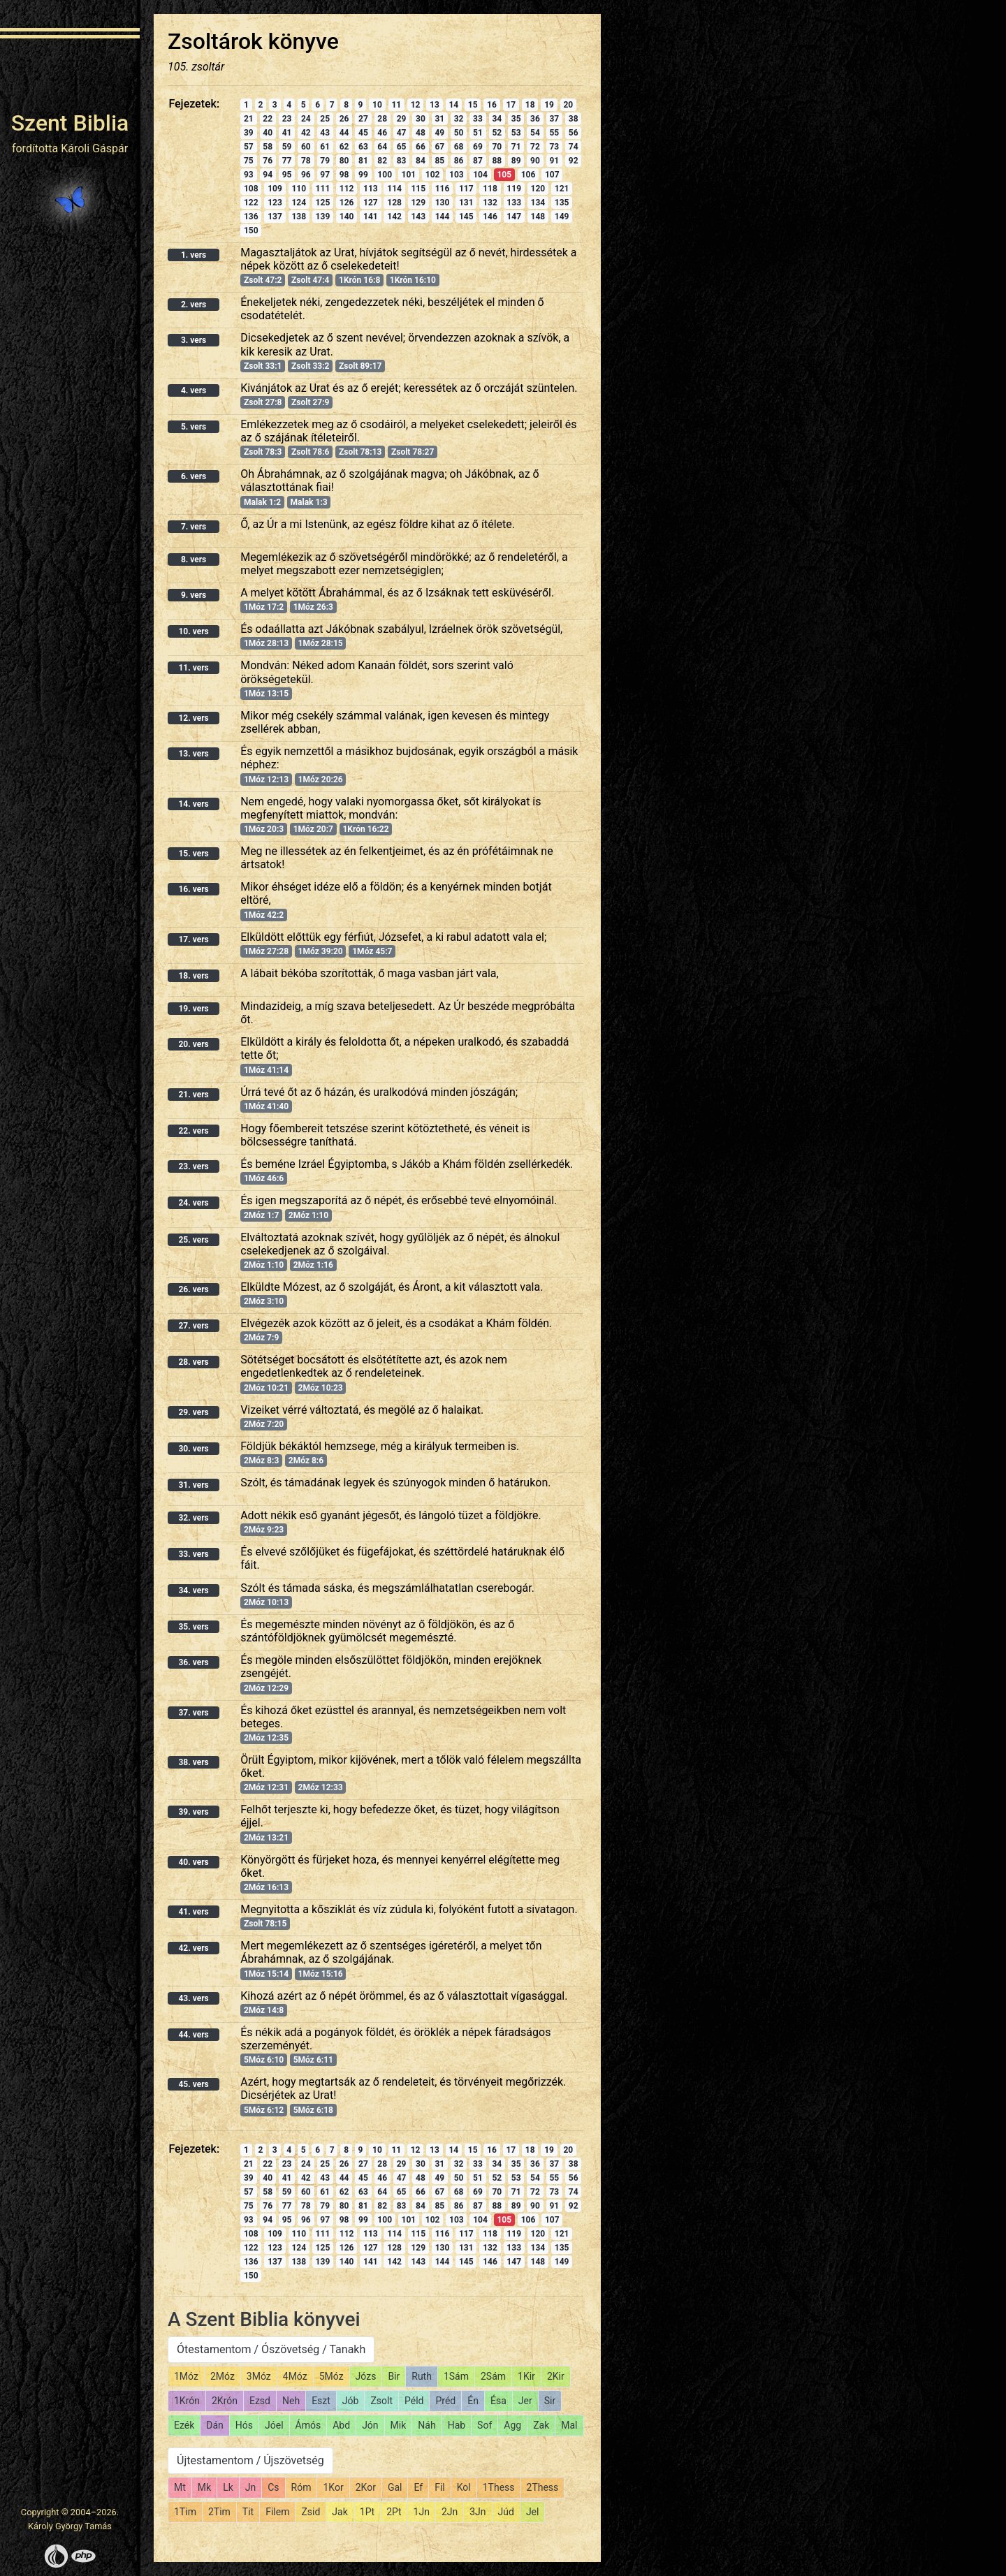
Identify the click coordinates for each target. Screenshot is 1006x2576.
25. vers (193, 1240)
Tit (248, 2511)
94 (267, 175)
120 (538, 188)
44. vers (193, 2035)
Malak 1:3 (309, 502)
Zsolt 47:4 (310, 280)
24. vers (193, 1203)
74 (573, 147)
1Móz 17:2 (264, 607)
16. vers (193, 889)
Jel (532, 2511)
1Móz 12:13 (266, 779)
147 (513, 216)
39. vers (193, 1812)
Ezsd (259, 2400)
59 (287, 147)
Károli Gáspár (94, 148)
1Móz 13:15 (266, 693)
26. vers (193, 1289)
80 (344, 161)
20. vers (193, 1044)
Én (473, 2400)
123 (275, 202)
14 (453, 105)
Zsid (310, 2511)
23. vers (193, 1166)
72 (535, 147)
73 (554, 147)
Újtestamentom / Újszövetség (250, 2460)
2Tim (219, 2511)
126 (347, 202)
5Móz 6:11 (313, 2060)
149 (562, 216)
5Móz (331, 2376)
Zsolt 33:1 (263, 366)
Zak (541, 2425)
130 (442, 202)
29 (402, 119)
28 (382, 119)
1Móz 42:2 (264, 915)
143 (418, 216)
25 (325, 119)
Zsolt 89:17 (360, 366)
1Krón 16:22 (365, 829)
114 (394, 188)
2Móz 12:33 (320, 1787)
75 (249, 161)
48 (420, 133)
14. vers (193, 804)
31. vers (193, 1485)
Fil (440, 2487)
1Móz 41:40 (266, 1106)
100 (384, 175)
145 (466, 216)
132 (490, 202)
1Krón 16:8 (359, 280)
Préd (445, 2400)
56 (573, 133)
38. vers (193, 1762)
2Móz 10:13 (266, 1602)
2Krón (225, 2400)
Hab (456, 2425)
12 (416, 105)
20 (568, 105)
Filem (277, 2511)
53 (516, 133)
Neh (291, 2400)
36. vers (193, 1662)
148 (538, 216)
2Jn (450, 2511)
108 (251, 188)
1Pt (367, 2511)
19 (549, 105)
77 (287, 161)
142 (394, 216)
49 (439, 133)
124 (298, 202)
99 (363, 175)
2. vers (193, 304)
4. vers (193, 390)
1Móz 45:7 (372, 951)
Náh (426, 2425)
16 (492, 105)
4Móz (295, 2376)
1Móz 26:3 (313, 607)
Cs (273, 2487)
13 (434, 105)
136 (251, 216)
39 (249, 133)
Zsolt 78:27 (412, 452)
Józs (366, 2376)
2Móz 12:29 (266, 1688)
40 (267, 133)
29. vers (193, 1412)
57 (249, 147)
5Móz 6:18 (313, 2110)
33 (478, 119)
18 (530, 105)
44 (344, 133)
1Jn (422, 2511)
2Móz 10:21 (266, 1388)
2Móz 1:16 (313, 1265)
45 (363, 133)
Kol (464, 2487)
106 (528, 175)
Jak (339, 2511)
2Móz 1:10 (308, 1215)
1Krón (187, 2400)
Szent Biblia (70, 123)
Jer (525, 2400)
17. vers (193, 939)
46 (382, 133)
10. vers (193, 631)
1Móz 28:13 (266, 643)
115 (418, 188)
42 (306, 133)
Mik (399, 2425)
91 (554, 161)
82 (382, 161)
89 (516, 161)
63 (363, 147)
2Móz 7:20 (264, 1424)
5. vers (193, 427)
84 (420, 161)
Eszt (321, 2400)
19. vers (193, 1008)
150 (251, 230)
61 (325, 147)
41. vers (193, 1912)
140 (347, 216)
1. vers (193, 255)
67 (439, 147)
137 (275, 216)
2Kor (366, 2487)
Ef (418, 2487)
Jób (350, 2400)
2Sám (493, 2376)
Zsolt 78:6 (310, 452)
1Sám (456, 2376)
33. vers (193, 1554)
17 (511, 105)
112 (347, 188)
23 (287, 119)
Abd (341, 2425)
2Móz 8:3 (261, 1460)
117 (466, 188)
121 (562, 188)
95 (287, 175)
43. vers (193, 1998)
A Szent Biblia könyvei (264, 2319)
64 (382, 147)
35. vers (193, 1627)
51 (478, 133)
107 (552, 175)
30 (420, 119)
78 (306, 161)
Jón (370, 2425)
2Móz (222, 2376)
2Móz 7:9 (261, 1337)
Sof (484, 2425)
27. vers (193, 1326)
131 (466, 202)
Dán (215, 2425)
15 (473, 105)
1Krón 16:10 (413, 280)
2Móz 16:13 (266, 1887)
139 (323, 216)
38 (573, 119)
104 (480, 175)
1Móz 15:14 (266, 1974)
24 (306, 119)
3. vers (193, 340)
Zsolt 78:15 (265, 1924)
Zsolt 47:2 (263, 280)
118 (490, 188)
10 (377, 105)
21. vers (193, 1094)
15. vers (193, 853)
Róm (301, 2487)
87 (478, 161)
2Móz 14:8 (264, 2010)
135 (562, 202)
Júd (506, 2511)
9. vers (193, 595)
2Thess (543, 2487)
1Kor (333, 2487)
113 (370, 188)
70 (497, 147)
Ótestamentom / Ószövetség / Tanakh (271, 2349)
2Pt (393, 2511)
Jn (250, 2487)
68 (459, 147)
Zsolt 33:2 (310, 366)
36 (535, 119)
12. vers (193, 718)
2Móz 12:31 (266, 1787)
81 (363, 161)
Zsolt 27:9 (310, 402)
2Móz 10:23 (320, 1388)
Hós (244, 2425)
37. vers (193, 1713)
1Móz (186, 2376)
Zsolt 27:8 (263, 402)
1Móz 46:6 (264, 1178)
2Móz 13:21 (266, 1838)
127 (370, 202)
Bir (394, 2376)
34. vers (193, 1590)
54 (535, 133)
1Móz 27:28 (266, 951)
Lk (228, 2487)
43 (325, 133)
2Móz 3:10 (264, 1301)
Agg (512, 2425)
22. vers (193, 1131)
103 (456, 175)
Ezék (184, 2425)
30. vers (193, 1449)
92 (573, 161)
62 (344, 147)
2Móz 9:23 (264, 1530)
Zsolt (381, 2400)
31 (439, 119)
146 (490, 216)
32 (459, 119)
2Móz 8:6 (306, 1460)
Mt (180, 2487)
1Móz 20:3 (264, 829)
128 (394, 202)
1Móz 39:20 (320, 951)
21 (249, 119)
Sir (549, 2400)
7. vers (193, 527)
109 (275, 188)
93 (249, 175)
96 (306, 175)
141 (370, 216)
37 (554, 119)
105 (504, 175)
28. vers (193, 1362)
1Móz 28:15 (320, 643)
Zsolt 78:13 (360, 452)
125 (323, 202)
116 (442, 188)
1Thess (499, 2487)
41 (287, 133)
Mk (204, 2487)
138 (298, 216)
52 (497, 133)
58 (267, 147)
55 (554, 133)
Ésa (498, 2400)
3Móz (259, 2376)
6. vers (193, 476)
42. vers (193, 1948)
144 (442, 216)
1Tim (185, 2511)
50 (459, 133)
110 (298, 188)
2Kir (555, 2376)
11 (396, 105)
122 (251, 202)
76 (267, 161)
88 (497, 161)
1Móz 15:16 (320, 1974)
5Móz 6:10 (264, 2060)
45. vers (193, 2084)
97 (325, 175)
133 (513, 202)
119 (513, 188)
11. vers (193, 668)
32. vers (193, 1518)
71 (516, 147)
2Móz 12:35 (266, 1738)
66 (420, 147)
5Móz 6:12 (264, 2110)
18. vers (193, 976)
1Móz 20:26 (320, 779)
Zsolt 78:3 (263, 452)
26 (344, 119)
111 (323, 188)
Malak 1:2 (262, 502)
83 (402, 161)
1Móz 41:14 (266, 1070)
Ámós (308, 2425)
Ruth (421, 2376)
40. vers (193, 1862)
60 (306, 147)
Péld (413, 2400)
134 (538, 202)
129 (418, 202)
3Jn (477, 2511)
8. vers (193, 559)
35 (516, 119)
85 (439, 161)
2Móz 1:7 (261, 1215)
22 (267, 119)
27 (363, 119)
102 (432, 175)
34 (497, 119)
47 (402, 133)
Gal (395, 2487)
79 (325, 161)
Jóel (274, 2425)
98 (344, 175)
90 (535, 161)
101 (409, 175)
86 (459, 161)
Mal (569, 2425)
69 (478, 147)
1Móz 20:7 (313, 829)
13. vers (193, 754)
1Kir (526, 2376)
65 (402, 147)
